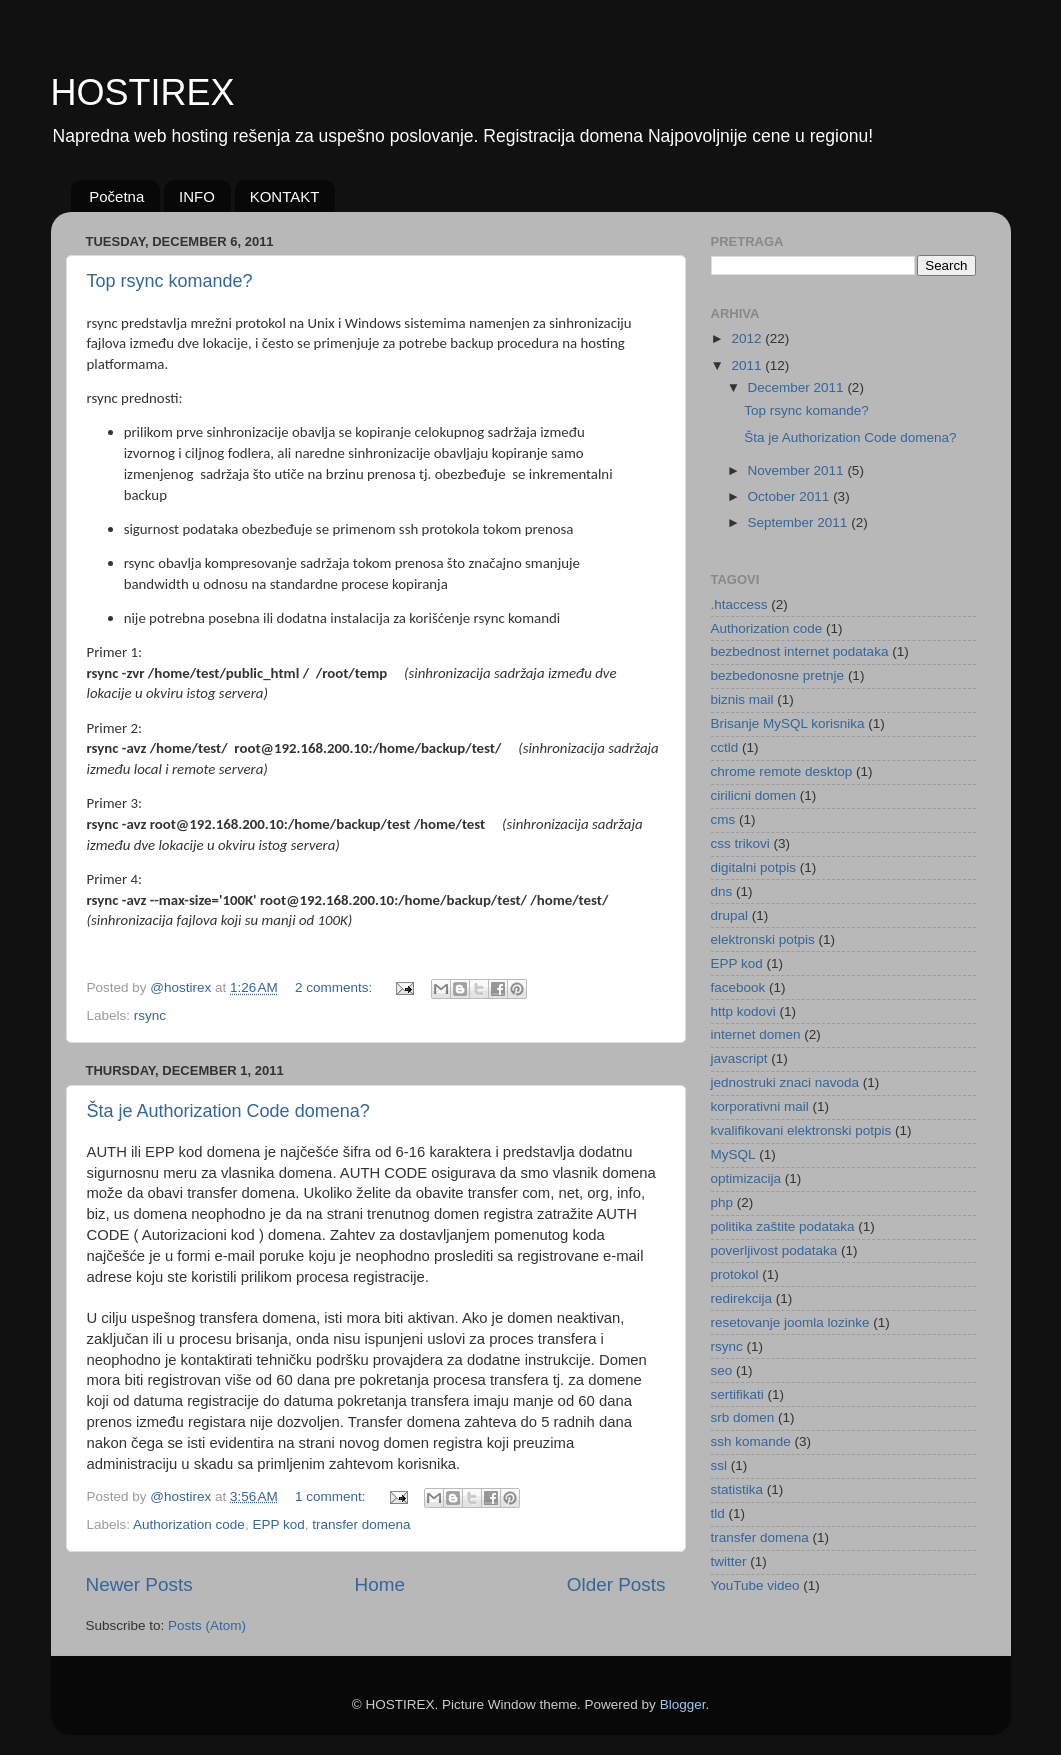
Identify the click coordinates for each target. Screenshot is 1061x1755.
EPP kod (278, 1524)
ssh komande (751, 1441)
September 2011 (800, 522)
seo (722, 1370)
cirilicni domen (754, 795)
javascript (739, 1058)
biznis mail (742, 699)
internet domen (756, 1034)
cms (723, 819)
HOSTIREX (143, 92)
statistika (737, 1489)
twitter (729, 1561)
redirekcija (742, 1298)
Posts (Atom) (207, 1625)
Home (380, 1584)
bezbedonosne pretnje (778, 675)
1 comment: (332, 1496)
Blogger (683, 1704)
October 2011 (791, 496)
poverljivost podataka (774, 1250)
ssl (719, 1465)
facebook (738, 987)
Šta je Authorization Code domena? (228, 1111)
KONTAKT (285, 196)
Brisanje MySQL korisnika (788, 723)
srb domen (743, 1417)
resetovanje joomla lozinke (790, 1322)
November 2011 (798, 470)
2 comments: (335, 987)
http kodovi (743, 1011)
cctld (725, 747)
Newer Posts (139, 1584)
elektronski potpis (763, 939)
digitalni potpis (754, 867)
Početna (116, 196)
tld (718, 1513)
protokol (735, 1274)
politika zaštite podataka (783, 1226)
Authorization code (189, 1524)
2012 (748, 338)
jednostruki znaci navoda (785, 1082)
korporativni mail (760, 1106)
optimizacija (746, 1178)
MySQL (733, 1154)
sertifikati (737, 1394)
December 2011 (798, 387)
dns (722, 891)
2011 (748, 365)
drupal (730, 915)
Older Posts (616, 1584)
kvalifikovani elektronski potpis (801, 1130)
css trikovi (740, 843)
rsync (150, 1015)
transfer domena (361, 1524)
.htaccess (739, 604)
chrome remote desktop (782, 771)
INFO (197, 196)
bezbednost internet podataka (800, 651)
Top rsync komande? (170, 281)
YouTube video (755, 1585)
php (722, 1202)
